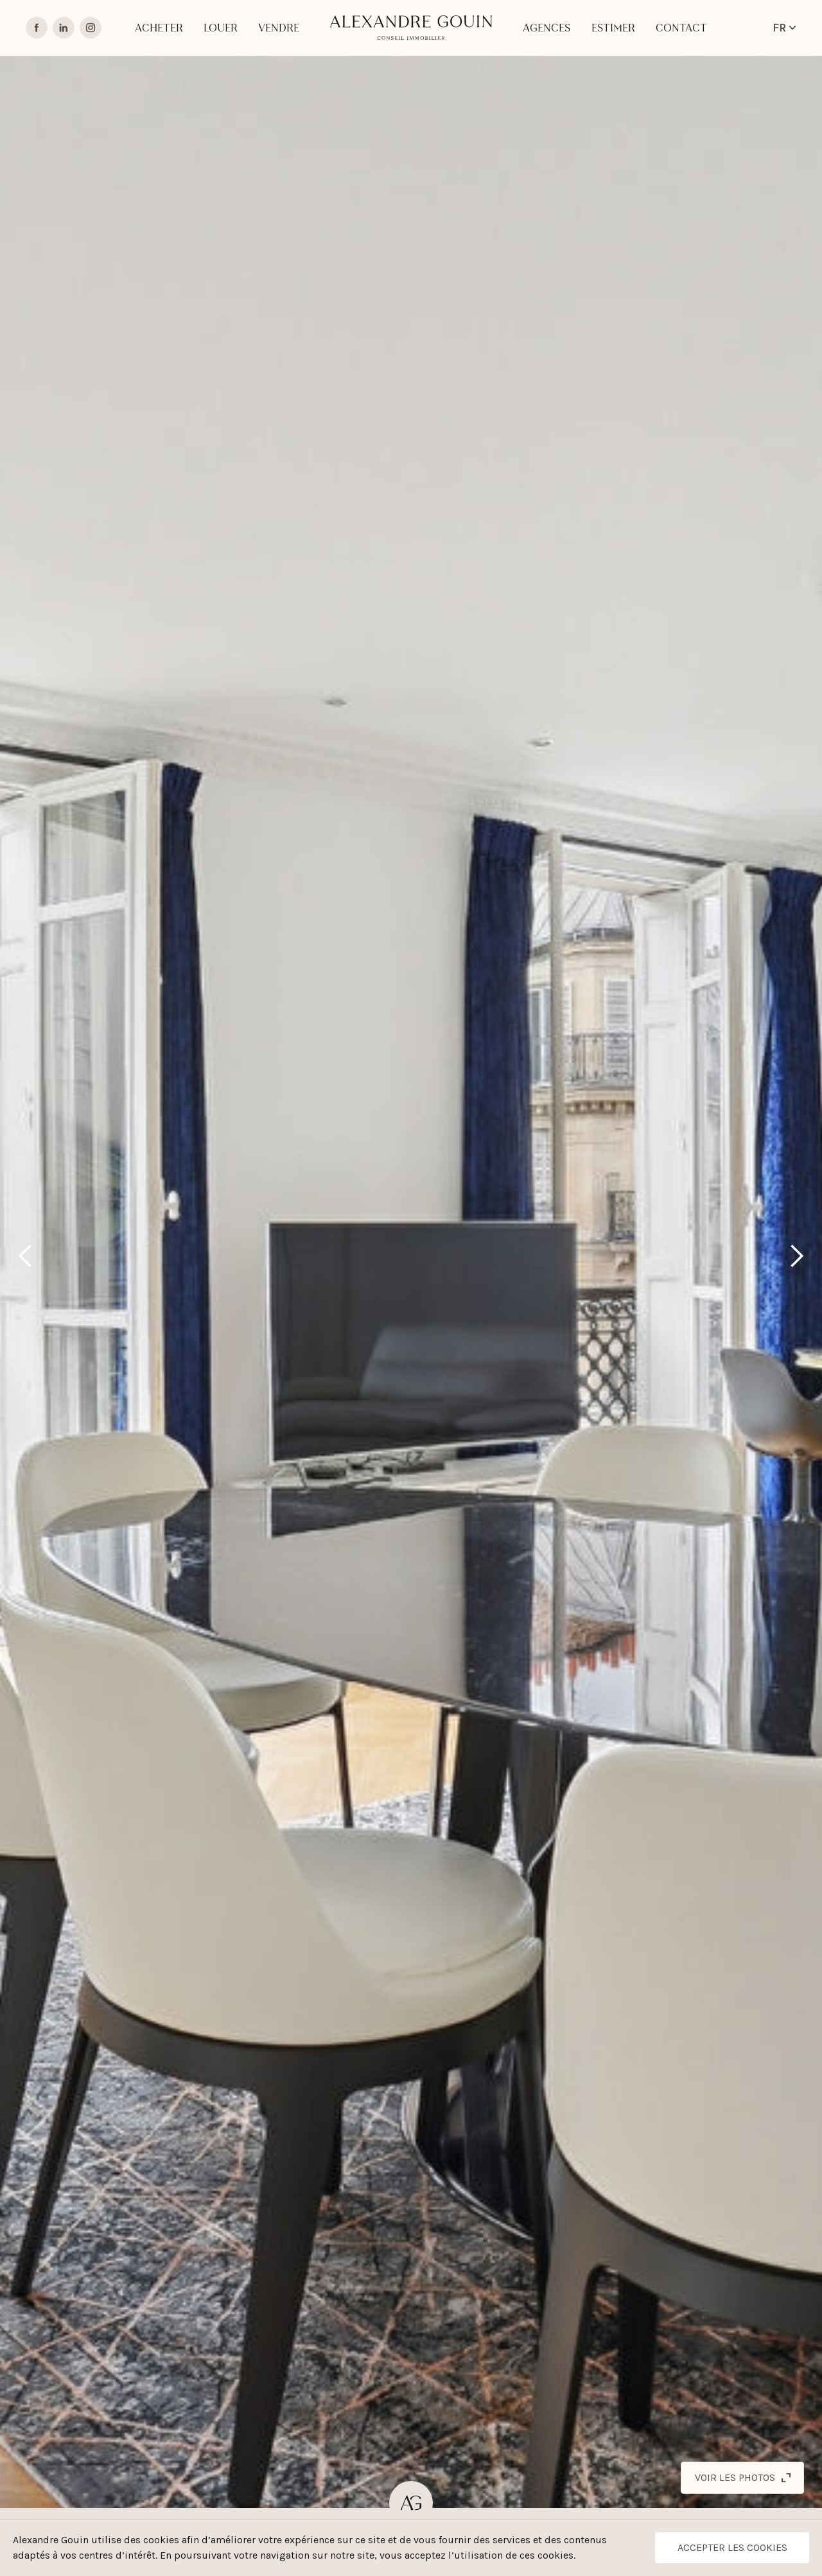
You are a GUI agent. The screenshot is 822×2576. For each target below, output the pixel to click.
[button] (25, 1256)
